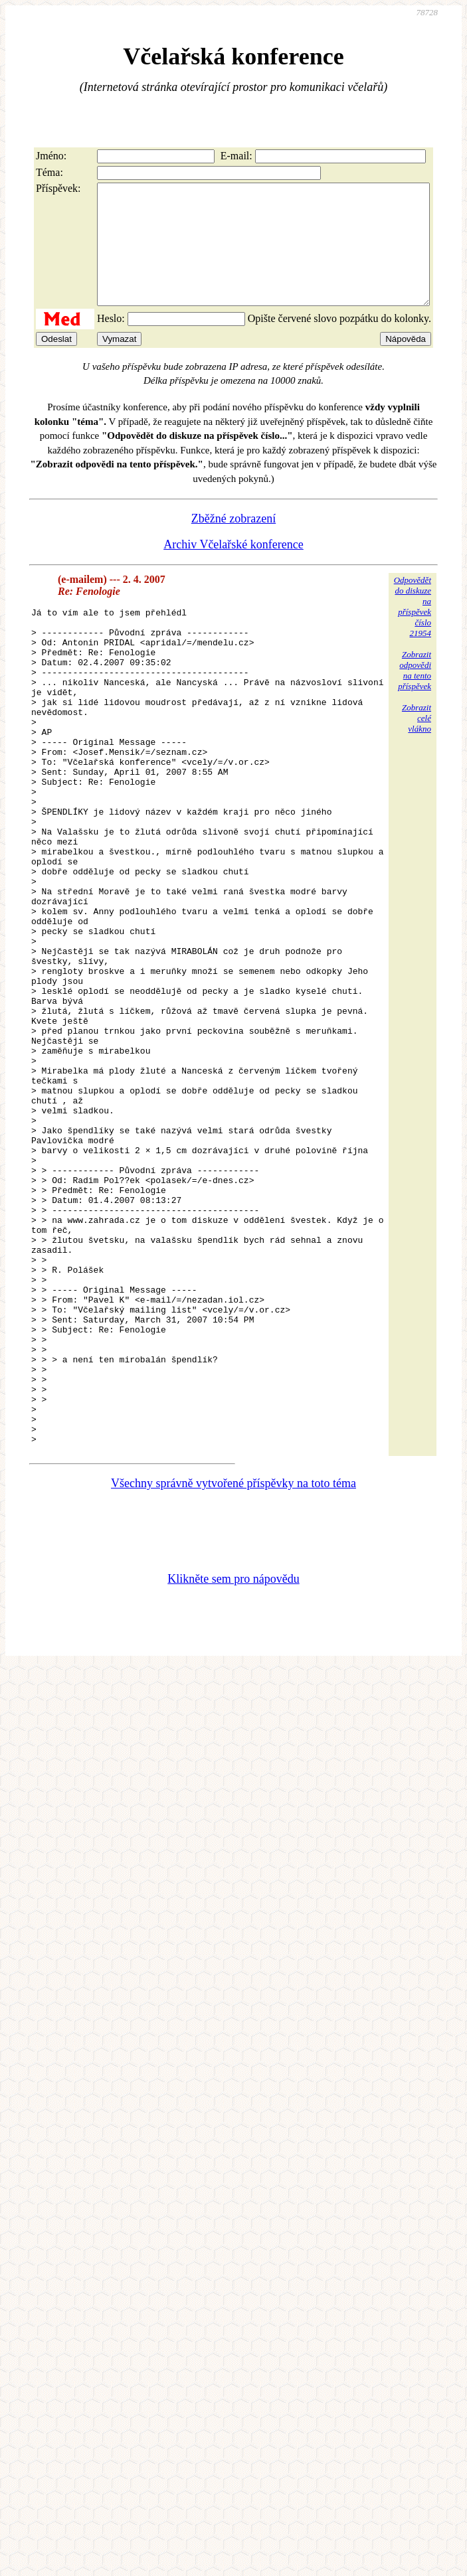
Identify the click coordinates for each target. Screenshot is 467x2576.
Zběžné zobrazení (233, 542)
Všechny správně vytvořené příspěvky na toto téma (233, 1674)
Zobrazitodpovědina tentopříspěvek (414, 694)
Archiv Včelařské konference (233, 568)
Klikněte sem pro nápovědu (233, 1770)
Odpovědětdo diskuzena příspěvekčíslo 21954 (412, 630)
